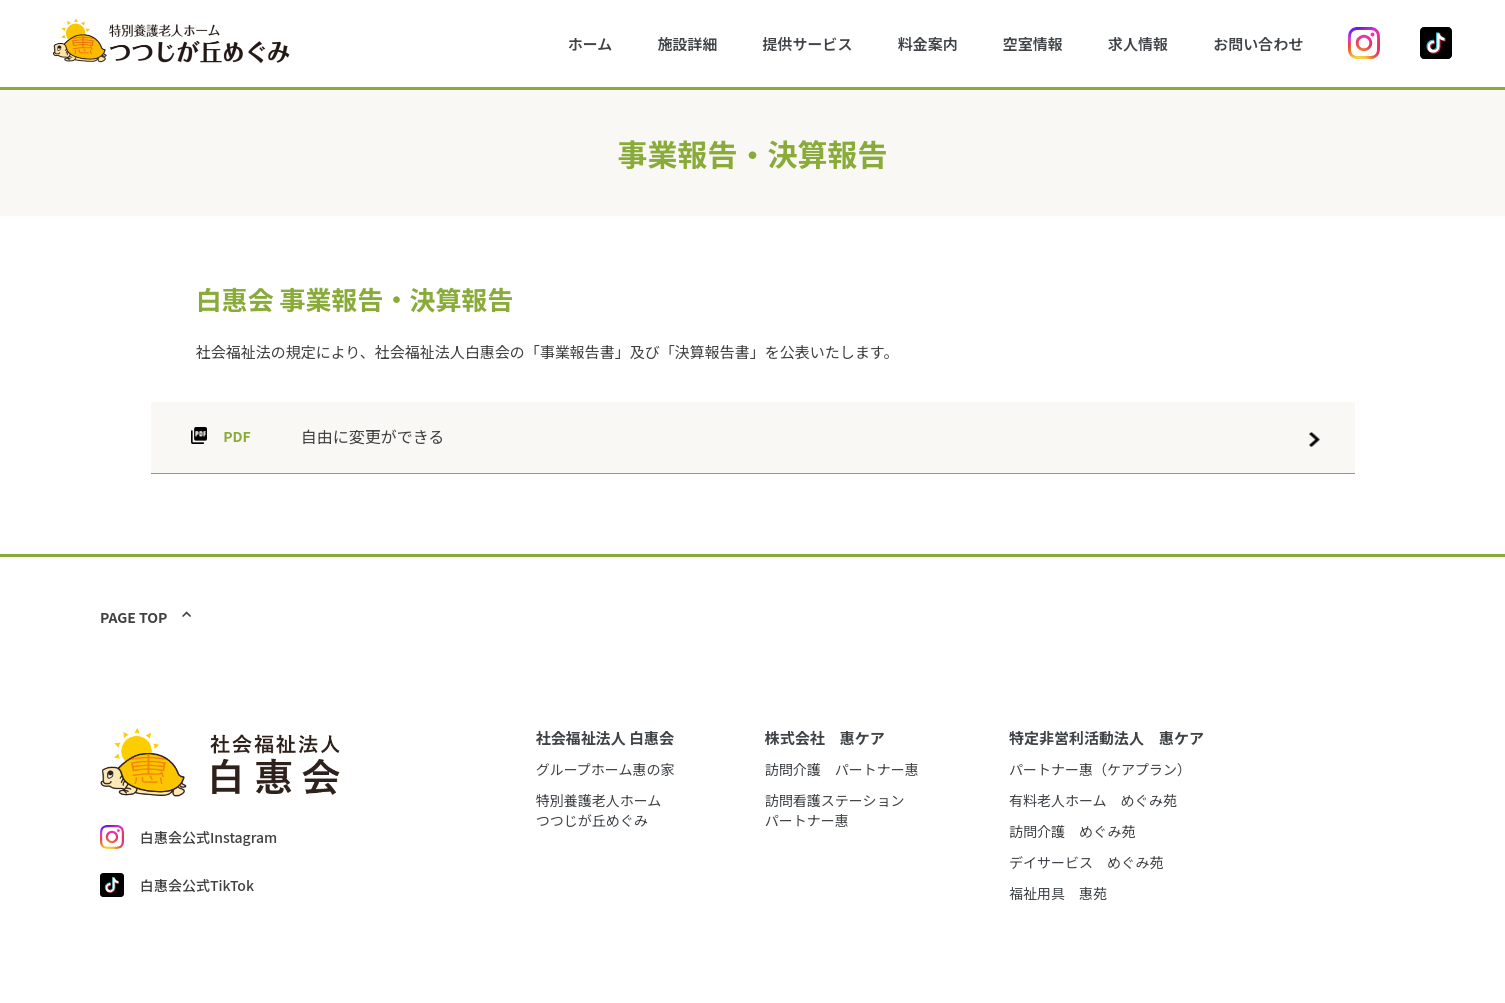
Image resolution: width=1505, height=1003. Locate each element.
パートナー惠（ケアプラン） (1100, 769)
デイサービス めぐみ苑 (1086, 862)
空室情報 (1033, 43)
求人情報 (1138, 43)
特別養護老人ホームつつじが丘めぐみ (599, 810)
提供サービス (808, 43)
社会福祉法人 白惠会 (605, 737)
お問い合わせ (1258, 43)
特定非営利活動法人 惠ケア (1106, 737)
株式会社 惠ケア (825, 737)
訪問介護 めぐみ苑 (1072, 831)
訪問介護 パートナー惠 (842, 769)
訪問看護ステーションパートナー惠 (835, 810)
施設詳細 (687, 43)
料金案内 (928, 43)
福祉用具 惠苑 (1058, 893)
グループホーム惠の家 (605, 769)
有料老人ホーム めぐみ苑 (1093, 800)
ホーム (590, 43)
